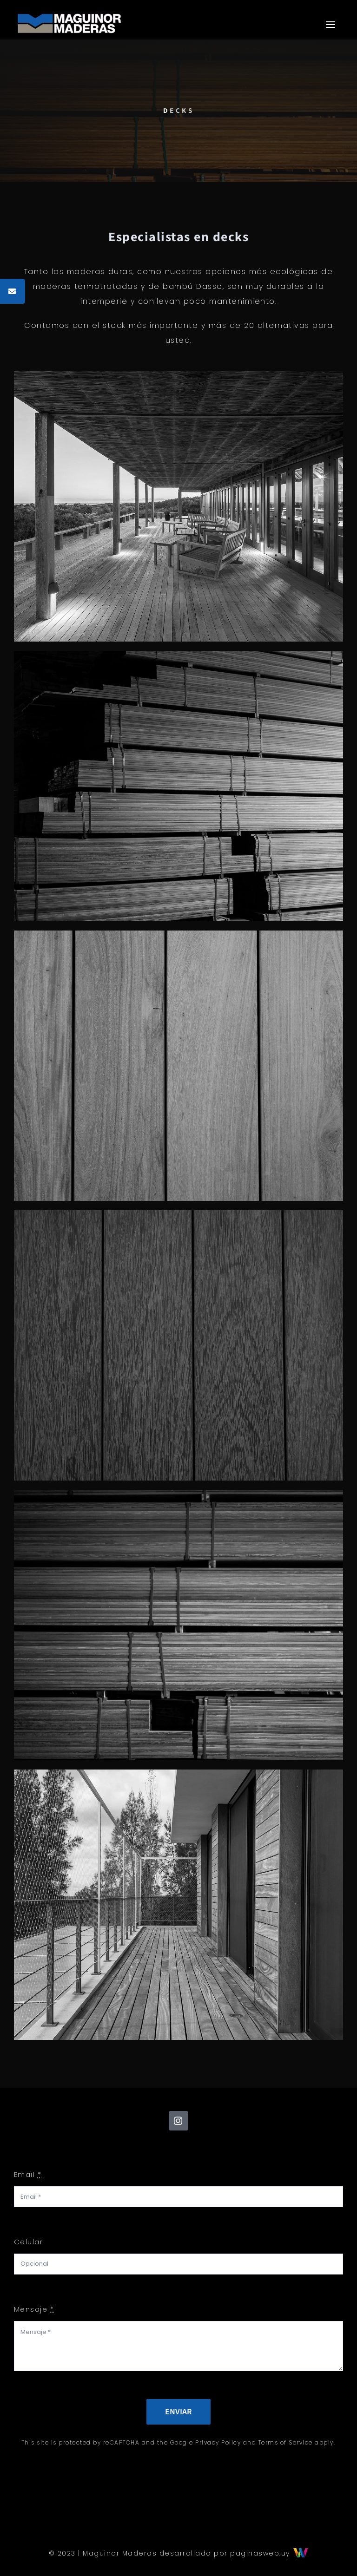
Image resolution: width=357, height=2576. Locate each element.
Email (28, 2174)
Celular (28, 2242)
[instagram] (178, 2120)
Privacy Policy (218, 2442)
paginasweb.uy (269, 2553)
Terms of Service (285, 2442)
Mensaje (34, 2309)
